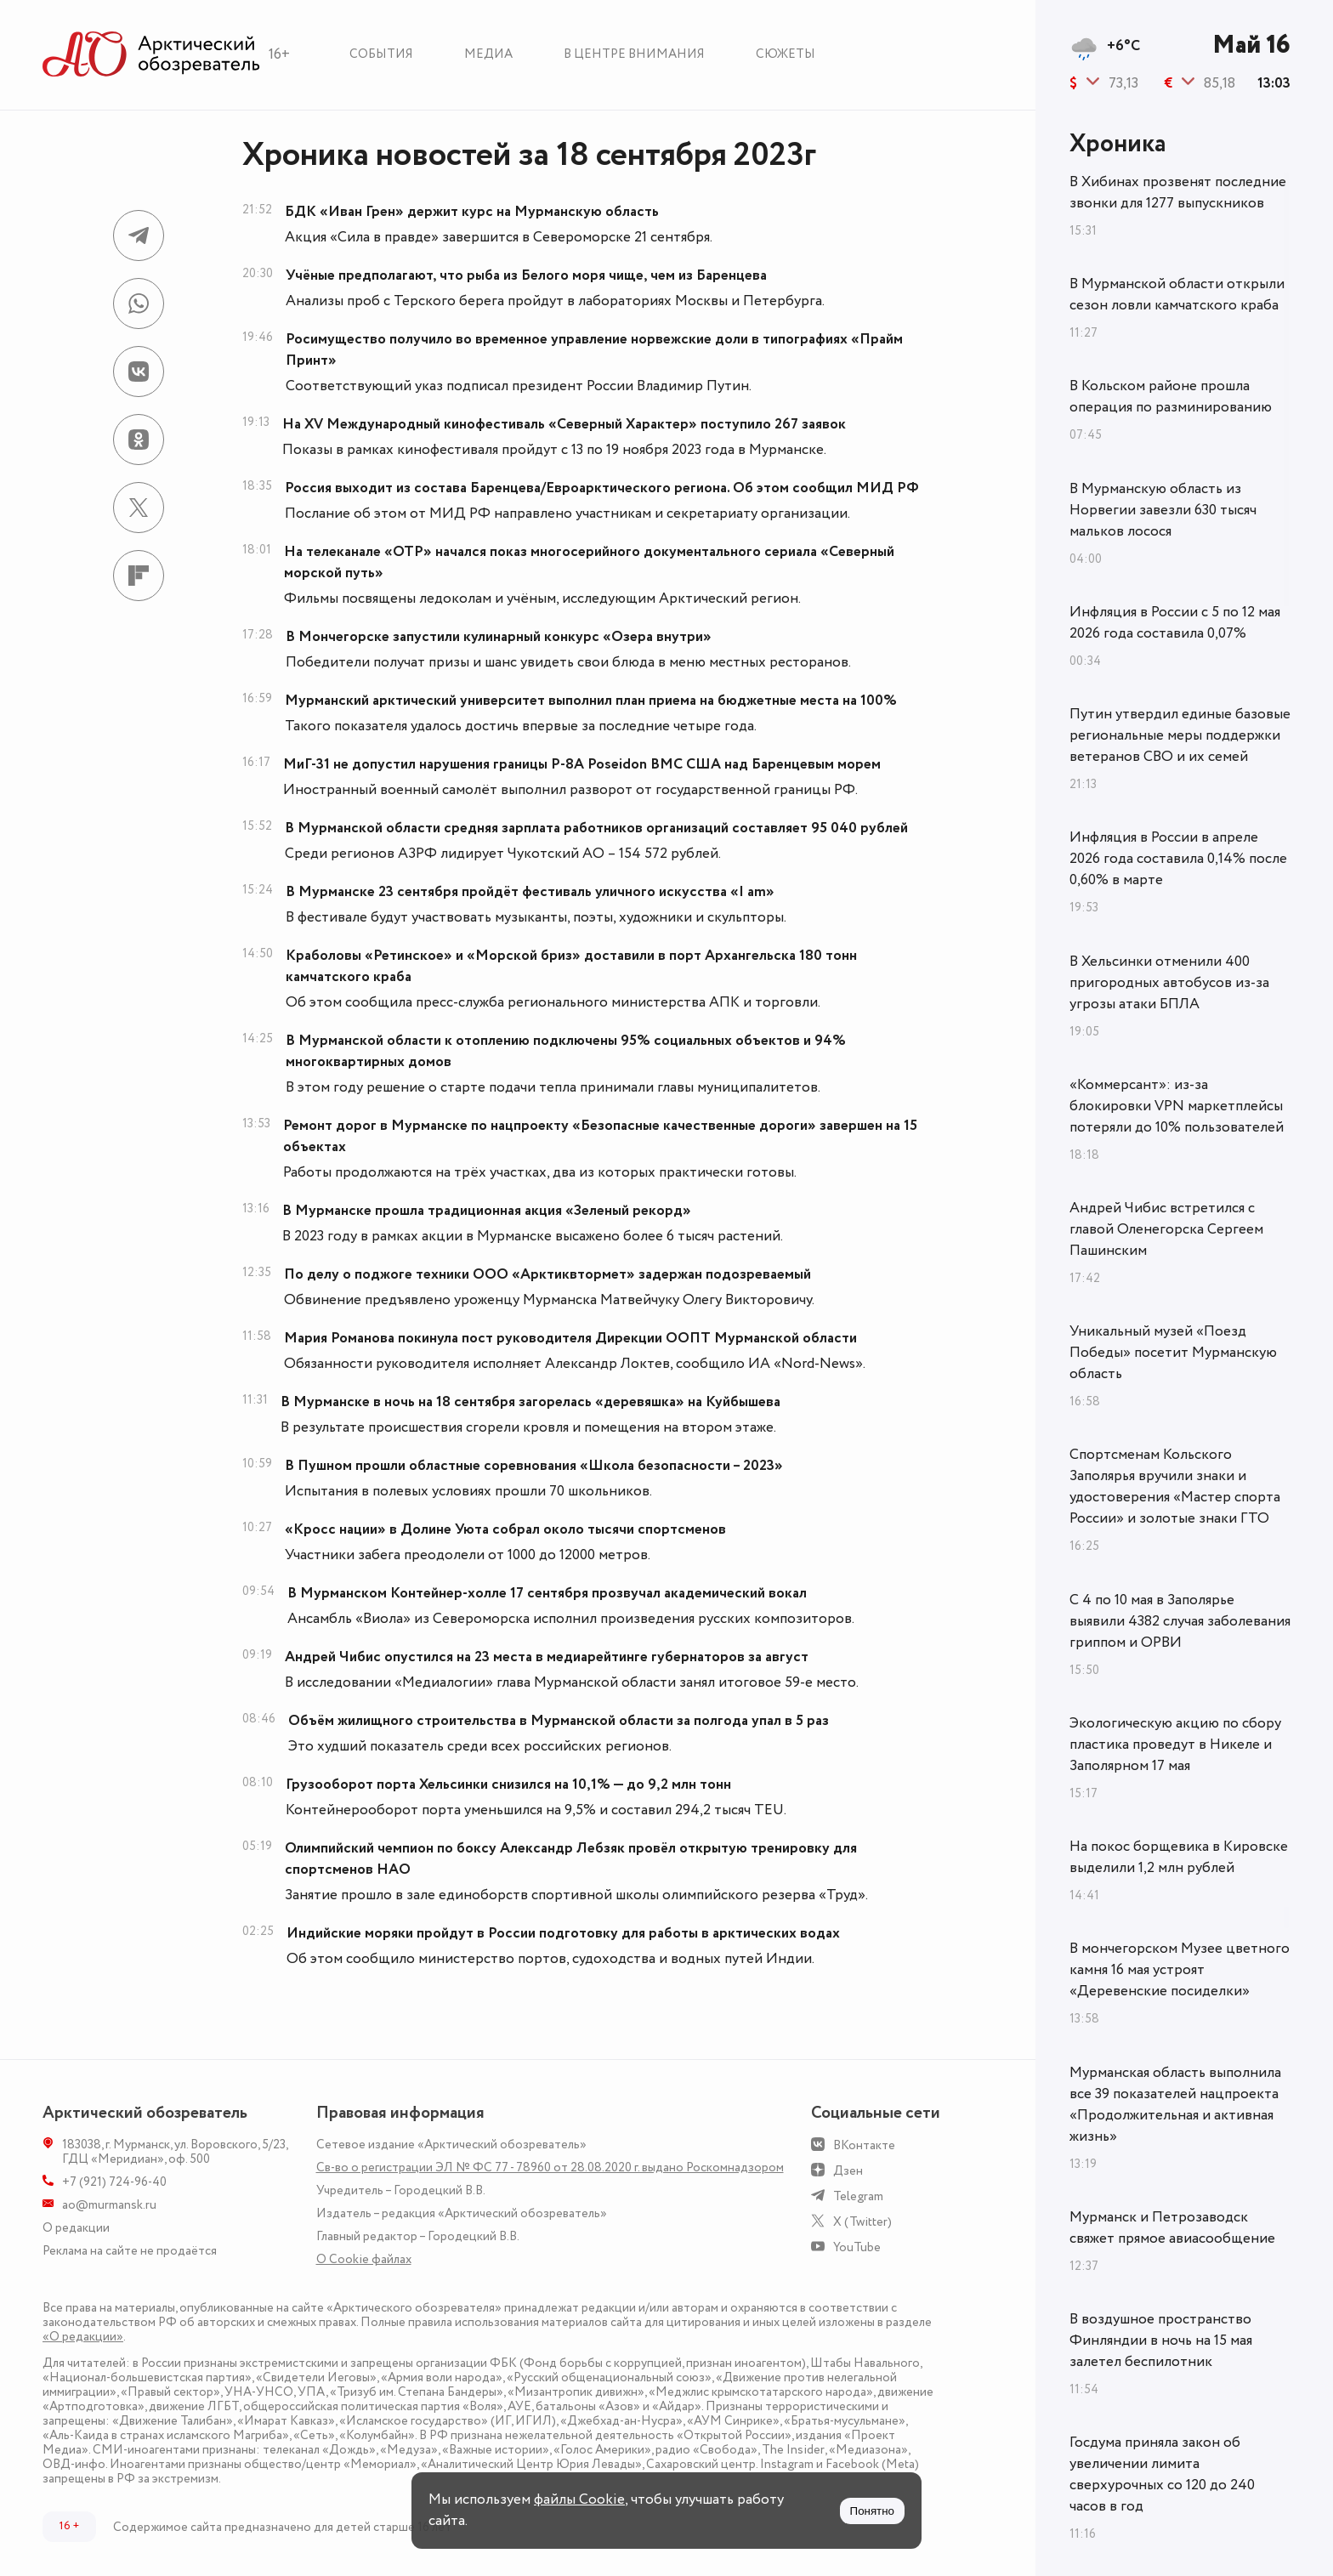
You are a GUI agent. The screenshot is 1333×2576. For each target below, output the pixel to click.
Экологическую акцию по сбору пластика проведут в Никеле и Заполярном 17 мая (1175, 1744)
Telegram (858, 2196)
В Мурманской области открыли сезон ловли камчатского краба (1177, 294)
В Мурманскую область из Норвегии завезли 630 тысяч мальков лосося (1162, 510)
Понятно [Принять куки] (872, 2511)
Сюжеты (785, 54)
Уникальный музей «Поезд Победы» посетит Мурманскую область (1173, 1352)
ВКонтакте (864, 2145)
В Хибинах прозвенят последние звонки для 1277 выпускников (1177, 192)
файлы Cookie (579, 2499)
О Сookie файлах (363, 2259)
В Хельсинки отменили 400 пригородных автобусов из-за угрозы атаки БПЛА (1169, 982)
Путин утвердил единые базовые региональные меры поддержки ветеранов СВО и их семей (1179, 735)
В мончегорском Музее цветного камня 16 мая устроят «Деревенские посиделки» (1179, 1969)
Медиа (488, 54)
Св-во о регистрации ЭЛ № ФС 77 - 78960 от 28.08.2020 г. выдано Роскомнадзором (550, 2167)
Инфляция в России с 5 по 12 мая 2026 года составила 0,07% (1174, 623)
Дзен (848, 2171)
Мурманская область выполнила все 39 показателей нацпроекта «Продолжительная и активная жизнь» (1175, 2105)
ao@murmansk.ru (109, 2205)
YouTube (857, 2247)
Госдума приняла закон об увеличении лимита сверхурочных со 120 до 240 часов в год (1162, 2474)
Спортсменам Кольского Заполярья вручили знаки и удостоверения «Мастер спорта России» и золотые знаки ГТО (1174, 1486)
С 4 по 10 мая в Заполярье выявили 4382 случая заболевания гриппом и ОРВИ (1179, 1621)
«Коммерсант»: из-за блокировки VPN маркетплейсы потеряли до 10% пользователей (1176, 1106)
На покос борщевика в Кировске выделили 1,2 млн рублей (1178, 1857)
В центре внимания (634, 54)
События (381, 54)
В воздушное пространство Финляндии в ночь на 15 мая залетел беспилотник (1160, 2340)
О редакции (76, 2228)
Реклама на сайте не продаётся (130, 2251)
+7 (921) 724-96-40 (114, 2182)
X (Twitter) (862, 2222)
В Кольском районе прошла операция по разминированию (1170, 396)
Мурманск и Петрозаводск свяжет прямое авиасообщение (1172, 2228)
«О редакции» (83, 2337)
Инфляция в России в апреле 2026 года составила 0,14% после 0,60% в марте (1178, 858)
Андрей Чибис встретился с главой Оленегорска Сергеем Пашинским (1166, 1229)
